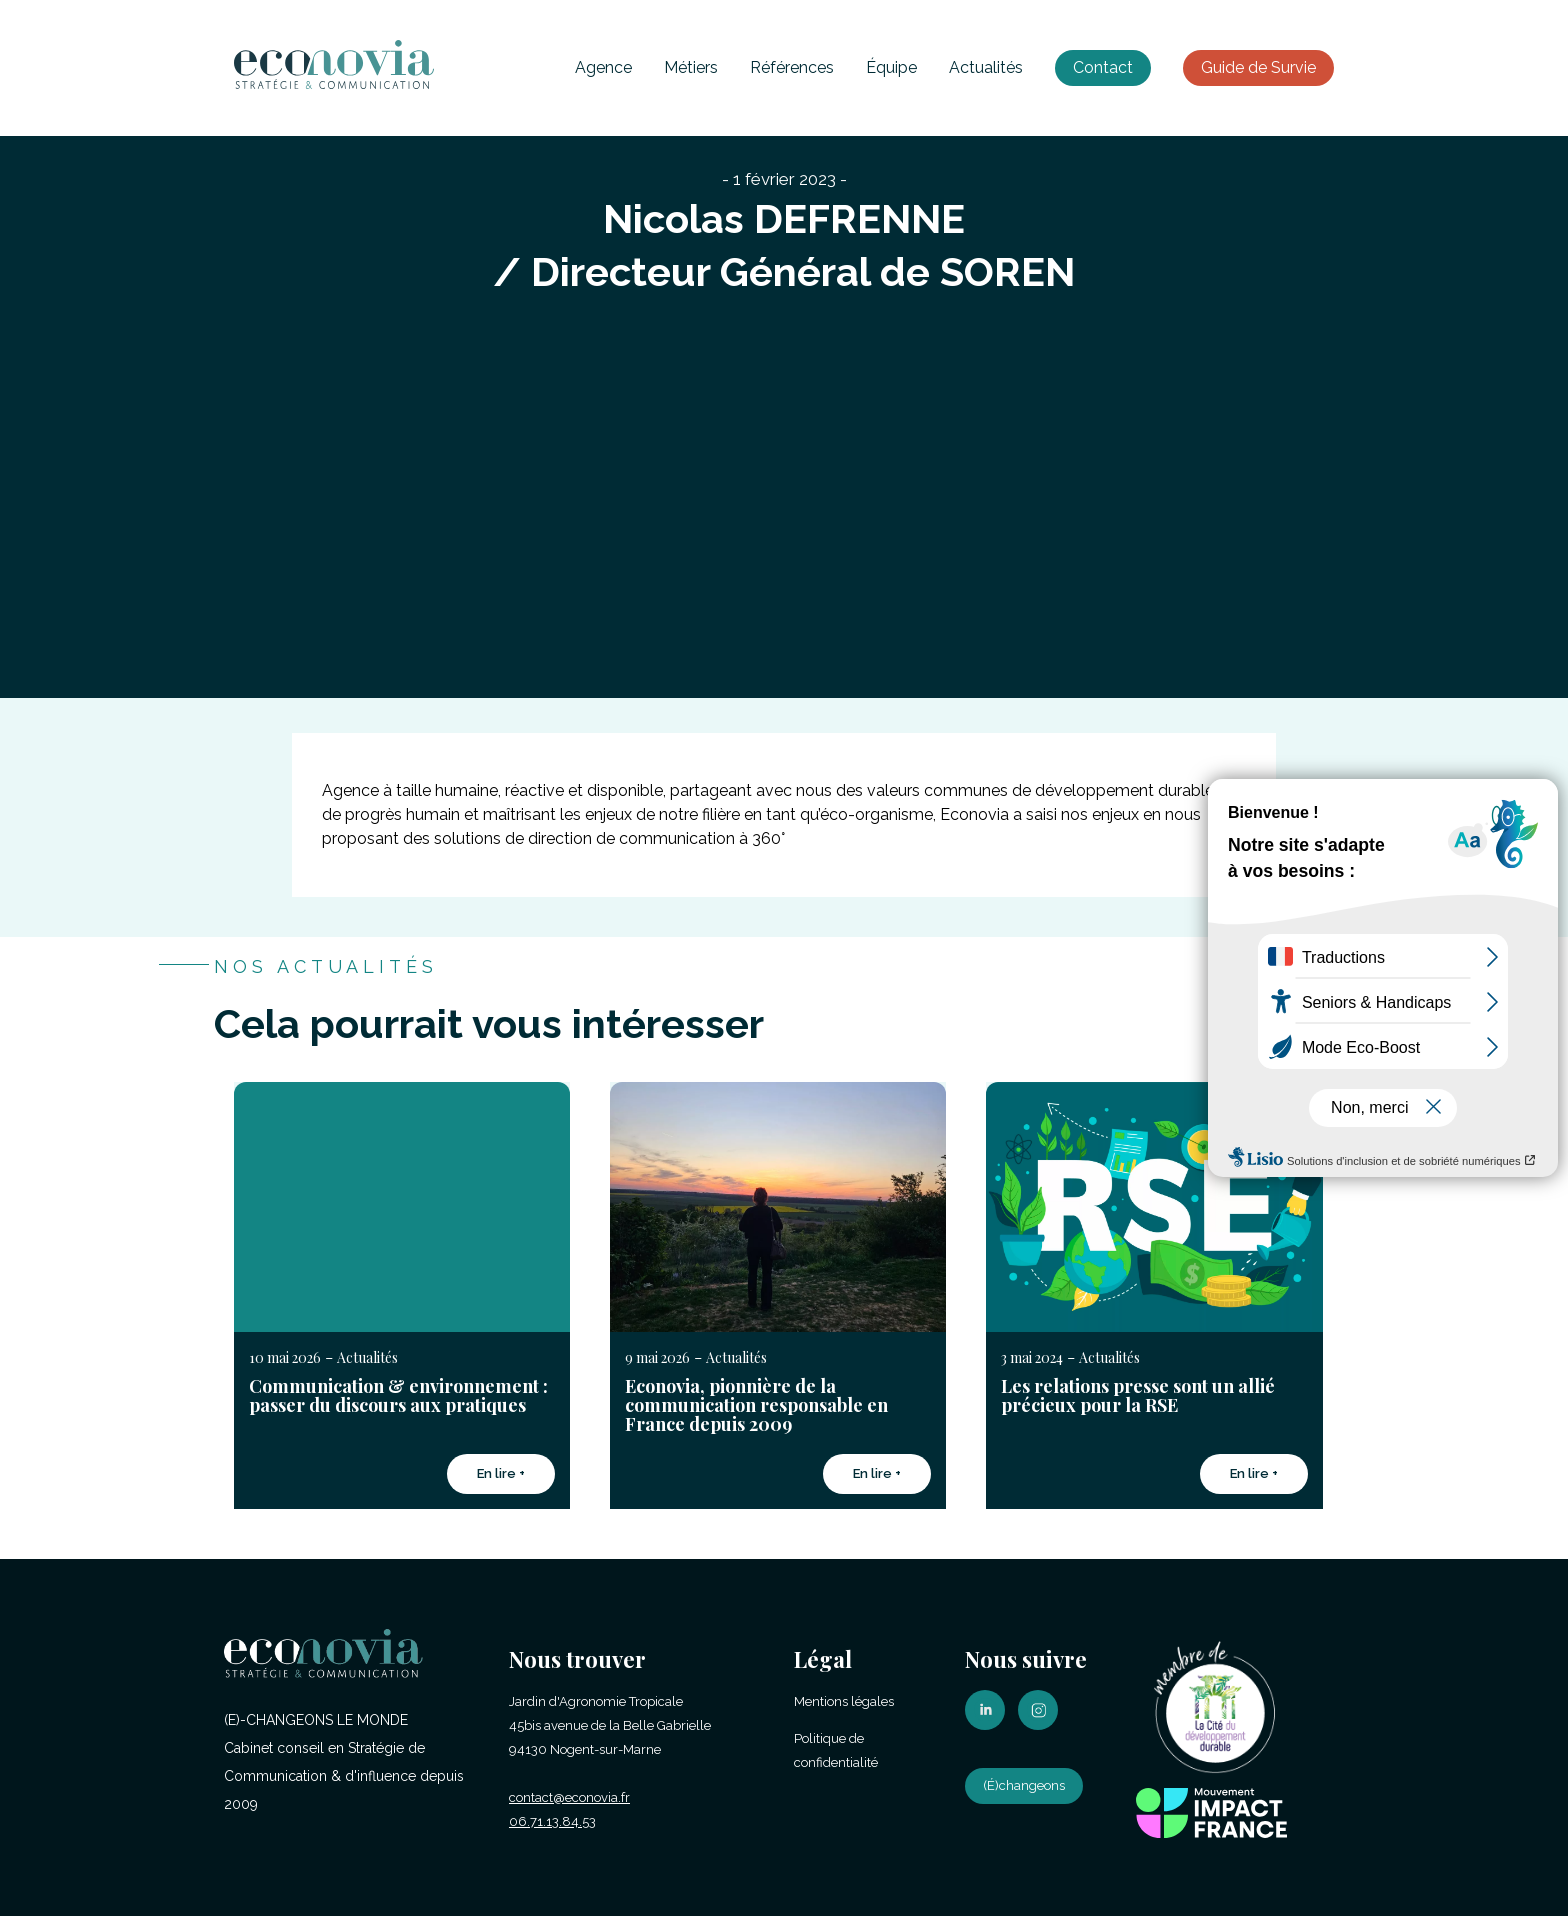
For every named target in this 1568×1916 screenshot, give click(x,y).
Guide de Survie (1258, 67)
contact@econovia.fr (569, 1797)
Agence (603, 67)
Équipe (891, 67)
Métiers (691, 67)
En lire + (501, 1473)
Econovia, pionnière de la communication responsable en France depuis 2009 (756, 1405)
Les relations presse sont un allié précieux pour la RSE (1138, 1395)
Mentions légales (844, 1701)
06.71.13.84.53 (552, 1821)
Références (792, 67)
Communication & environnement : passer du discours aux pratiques (398, 1395)
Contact (1103, 67)
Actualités (986, 67)
